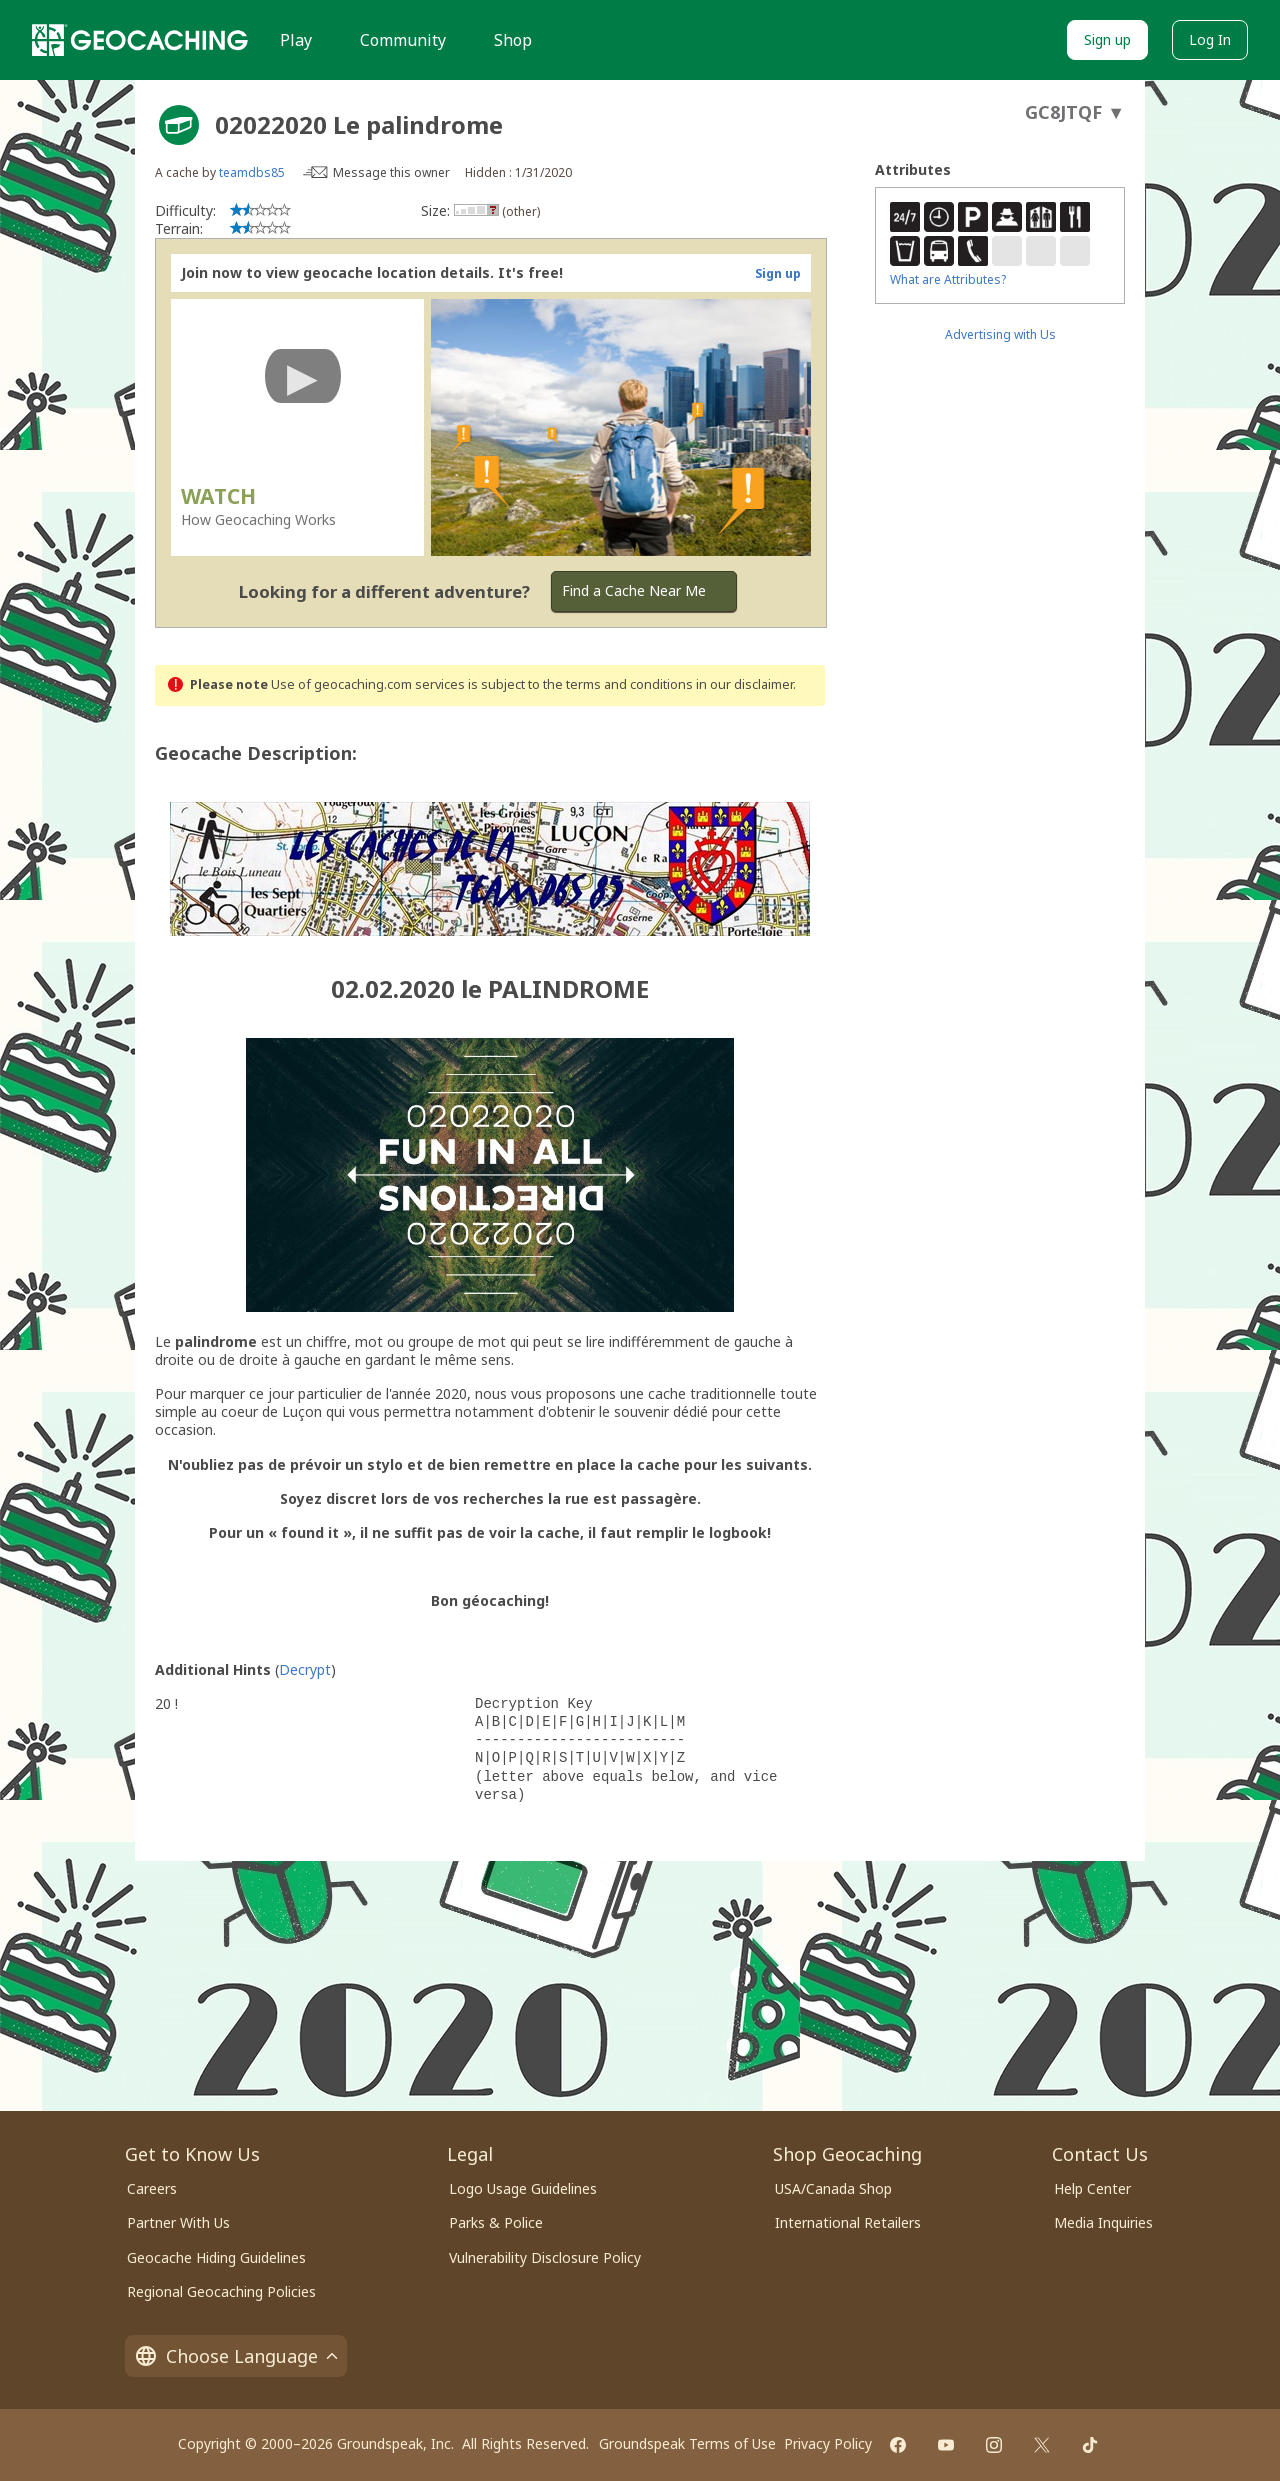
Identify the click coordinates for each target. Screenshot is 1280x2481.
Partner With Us (178, 2222)
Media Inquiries (1103, 2222)
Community (403, 40)
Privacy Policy (828, 2443)
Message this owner (391, 172)
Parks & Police (496, 2222)
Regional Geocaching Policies (221, 2291)
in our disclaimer (744, 684)
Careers (152, 2188)
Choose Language (236, 2356)
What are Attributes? (948, 279)
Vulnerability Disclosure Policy (545, 2257)
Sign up (1107, 39)
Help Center (1092, 2188)
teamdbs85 (252, 172)
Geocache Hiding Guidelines (216, 2257)
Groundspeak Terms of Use (687, 2443)
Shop (513, 40)
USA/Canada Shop (833, 2188)
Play (296, 40)
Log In (1210, 39)
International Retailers (848, 2222)
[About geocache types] (179, 125)
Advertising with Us (1000, 334)
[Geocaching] (140, 40)
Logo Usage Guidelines (523, 2188)
